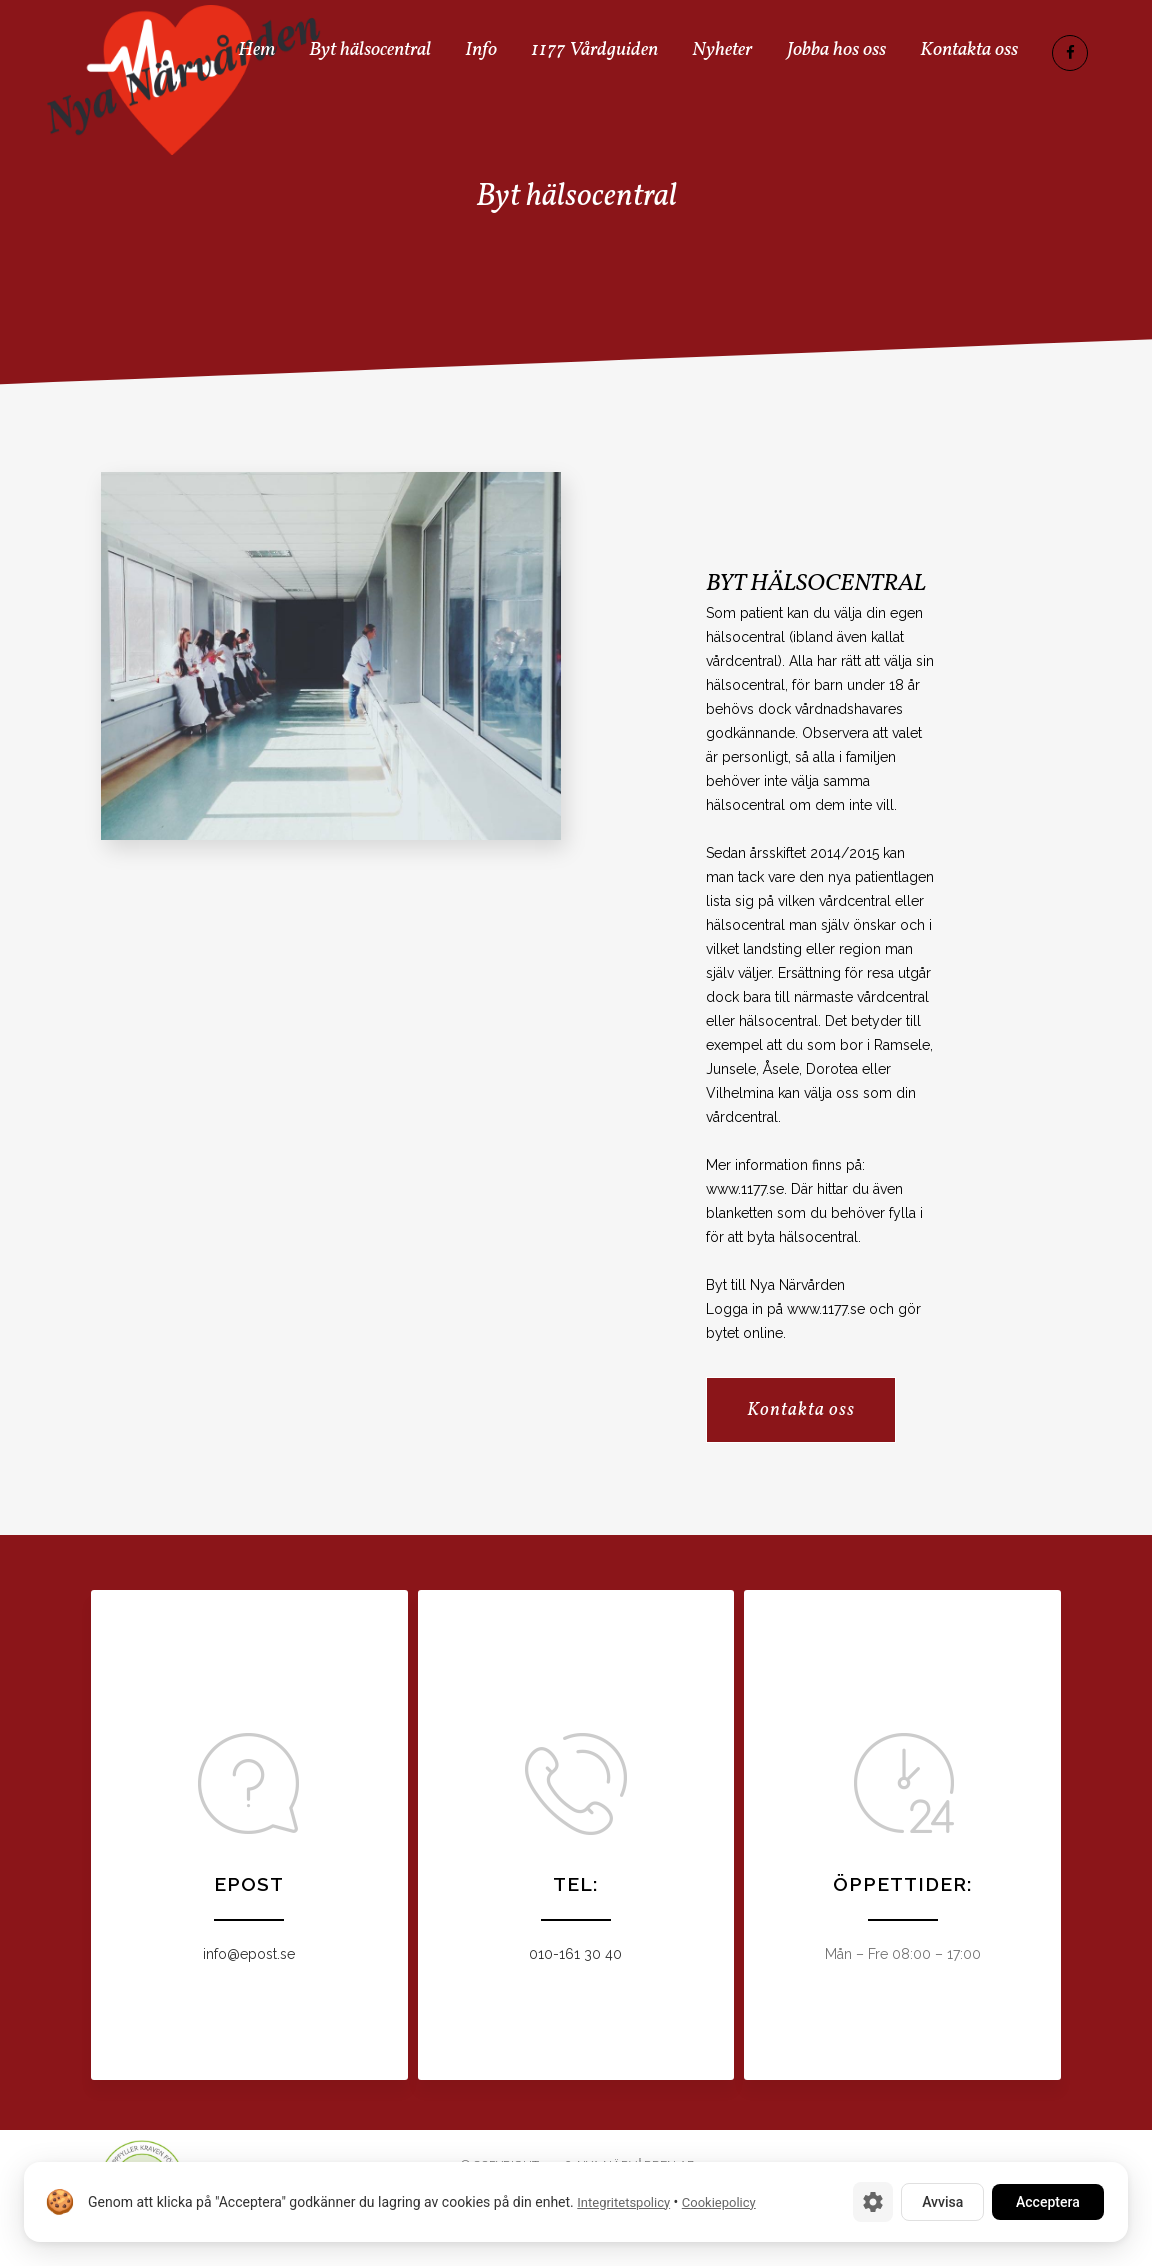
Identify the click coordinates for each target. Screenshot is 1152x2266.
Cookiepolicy (719, 2202)
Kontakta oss (801, 1410)
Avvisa (942, 2202)
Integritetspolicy (623, 2202)
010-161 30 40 (575, 1954)
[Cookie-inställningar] (873, 2202)
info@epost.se (249, 1954)
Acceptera (1048, 2202)
